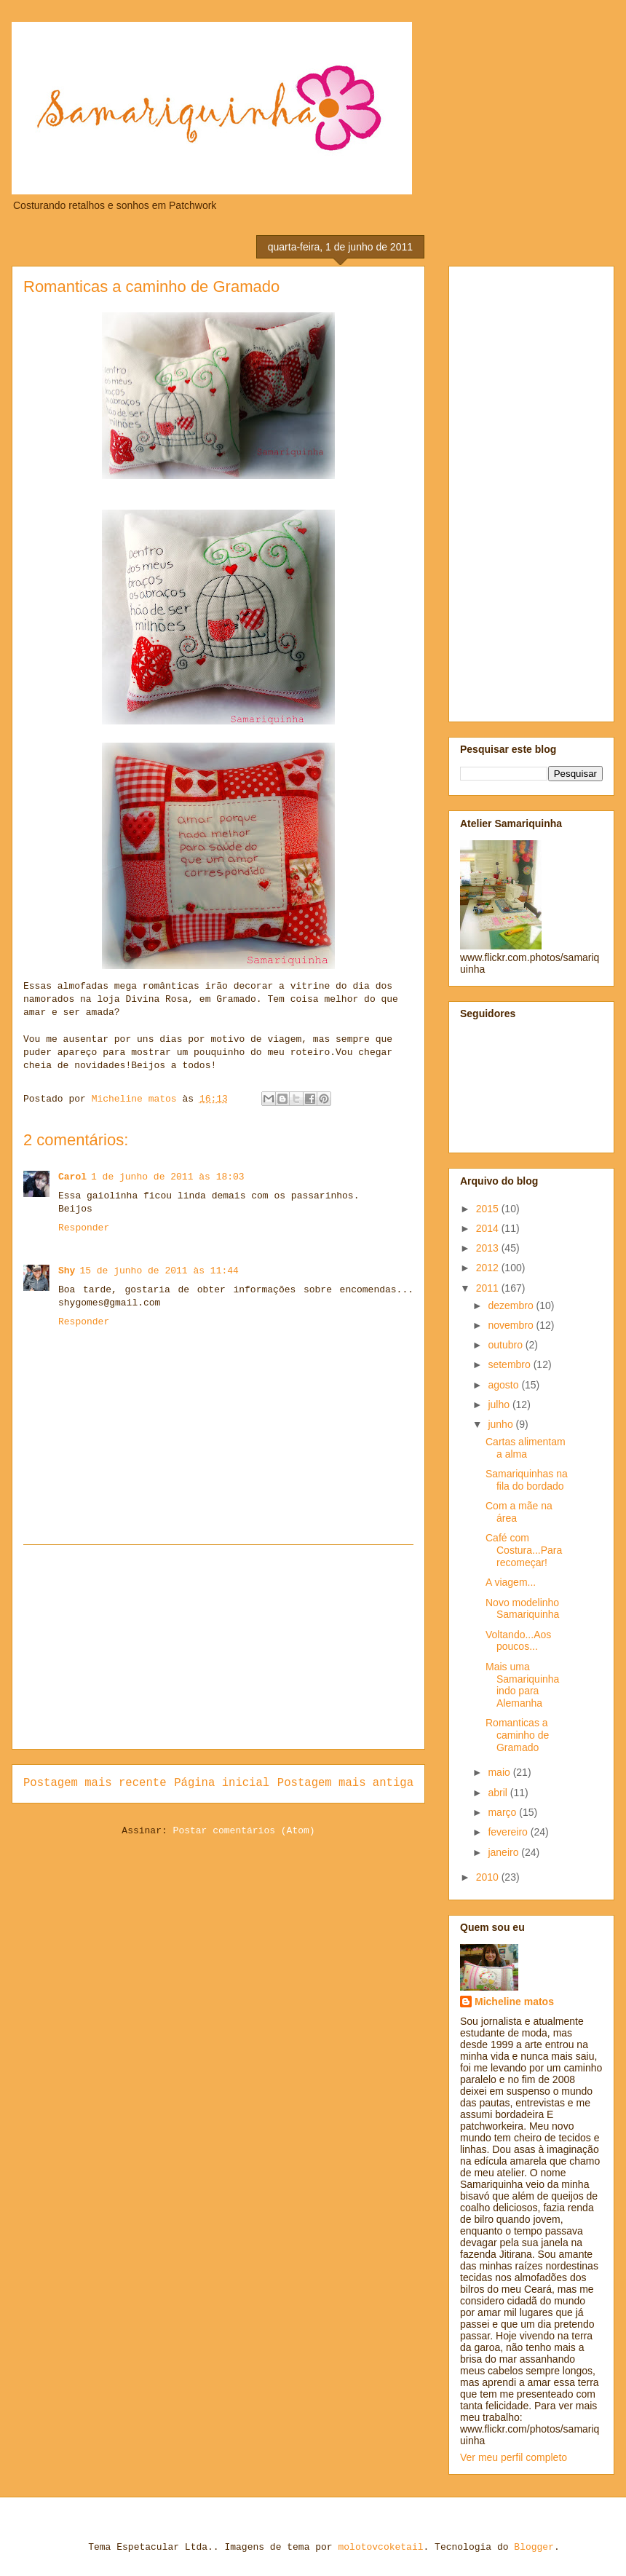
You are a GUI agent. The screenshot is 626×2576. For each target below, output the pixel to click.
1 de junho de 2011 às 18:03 (168, 1177)
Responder (83, 1227)
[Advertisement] (218, 1647)
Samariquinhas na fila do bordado (527, 1480)
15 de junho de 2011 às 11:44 (158, 1270)
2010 (489, 1877)
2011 (489, 1288)
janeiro (504, 1852)
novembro (512, 1325)
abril (499, 1792)
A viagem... (511, 1582)
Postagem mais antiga (345, 1783)
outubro (506, 1345)
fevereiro (509, 1832)
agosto (504, 1385)
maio (500, 1772)
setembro (510, 1364)
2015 (489, 1208)
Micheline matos (514, 2001)
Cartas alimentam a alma (526, 1448)
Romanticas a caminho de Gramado (517, 1735)
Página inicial (221, 1783)
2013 (489, 1248)
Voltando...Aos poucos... (518, 1641)
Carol (72, 1177)
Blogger (534, 2547)
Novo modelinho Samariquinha (522, 1609)
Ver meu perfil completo (513, 2457)
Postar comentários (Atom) (244, 1830)
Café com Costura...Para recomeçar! (524, 1550)
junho (501, 1424)
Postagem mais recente (95, 1783)
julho (500, 1404)
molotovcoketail (380, 2547)
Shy (66, 1270)
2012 (489, 1267)
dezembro (512, 1305)
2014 (489, 1228)
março (503, 1812)
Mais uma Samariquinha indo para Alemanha (522, 1685)
